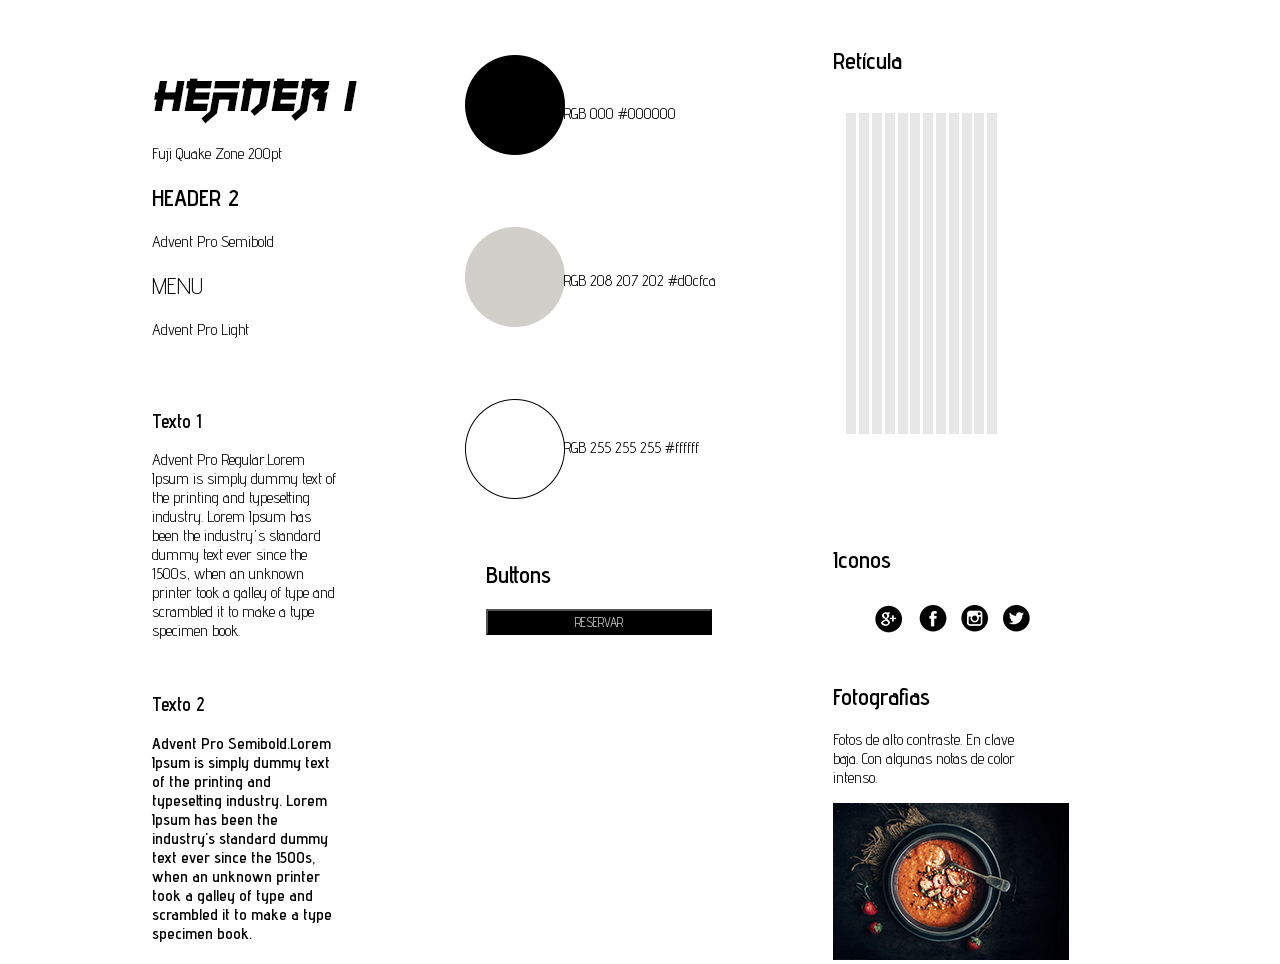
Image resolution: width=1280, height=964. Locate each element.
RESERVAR (599, 622)
